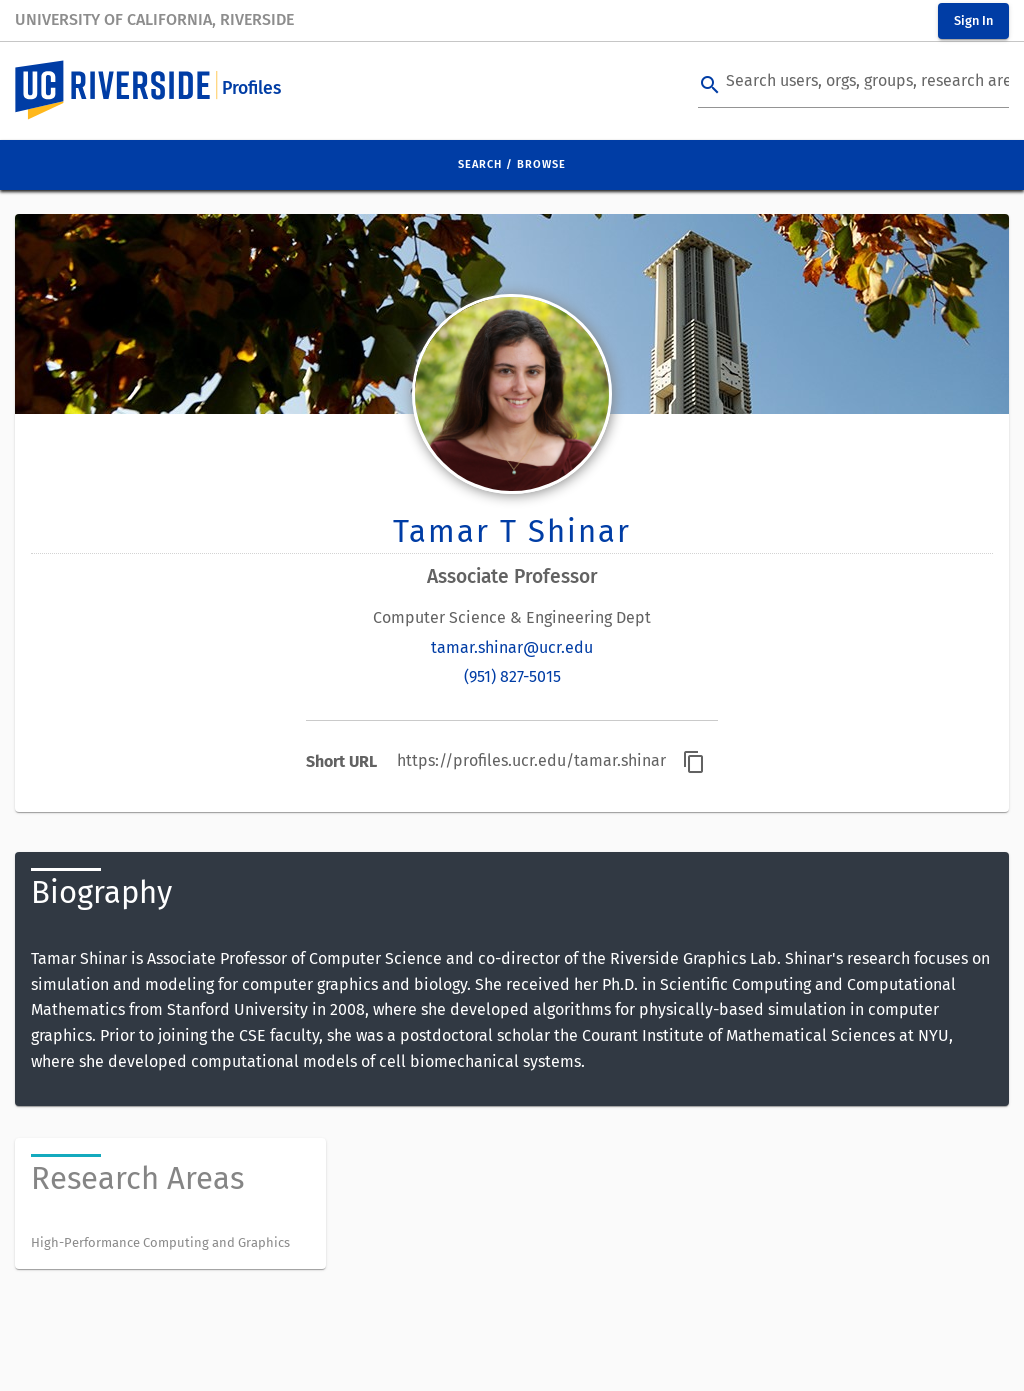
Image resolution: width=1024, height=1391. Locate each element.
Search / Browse (512, 164)
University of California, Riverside (154, 19)
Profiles (251, 88)
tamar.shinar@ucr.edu (512, 647)
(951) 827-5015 (512, 676)
